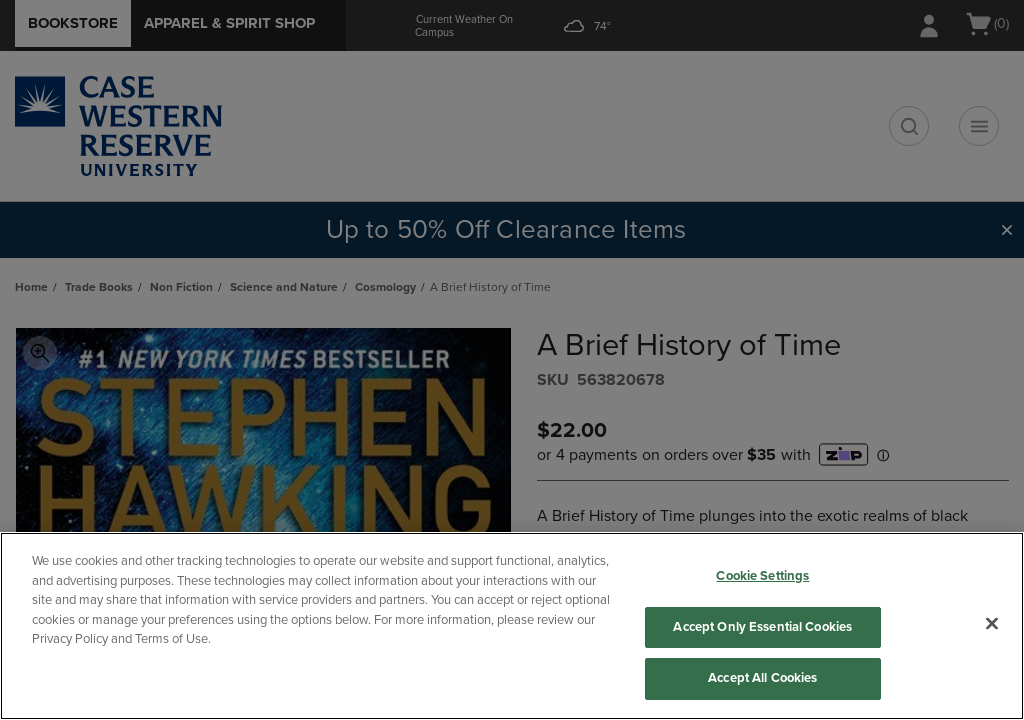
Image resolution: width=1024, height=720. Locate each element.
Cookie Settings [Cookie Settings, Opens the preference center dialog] (762, 576)
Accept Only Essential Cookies (762, 627)
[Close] (992, 624)
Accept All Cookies (762, 678)
